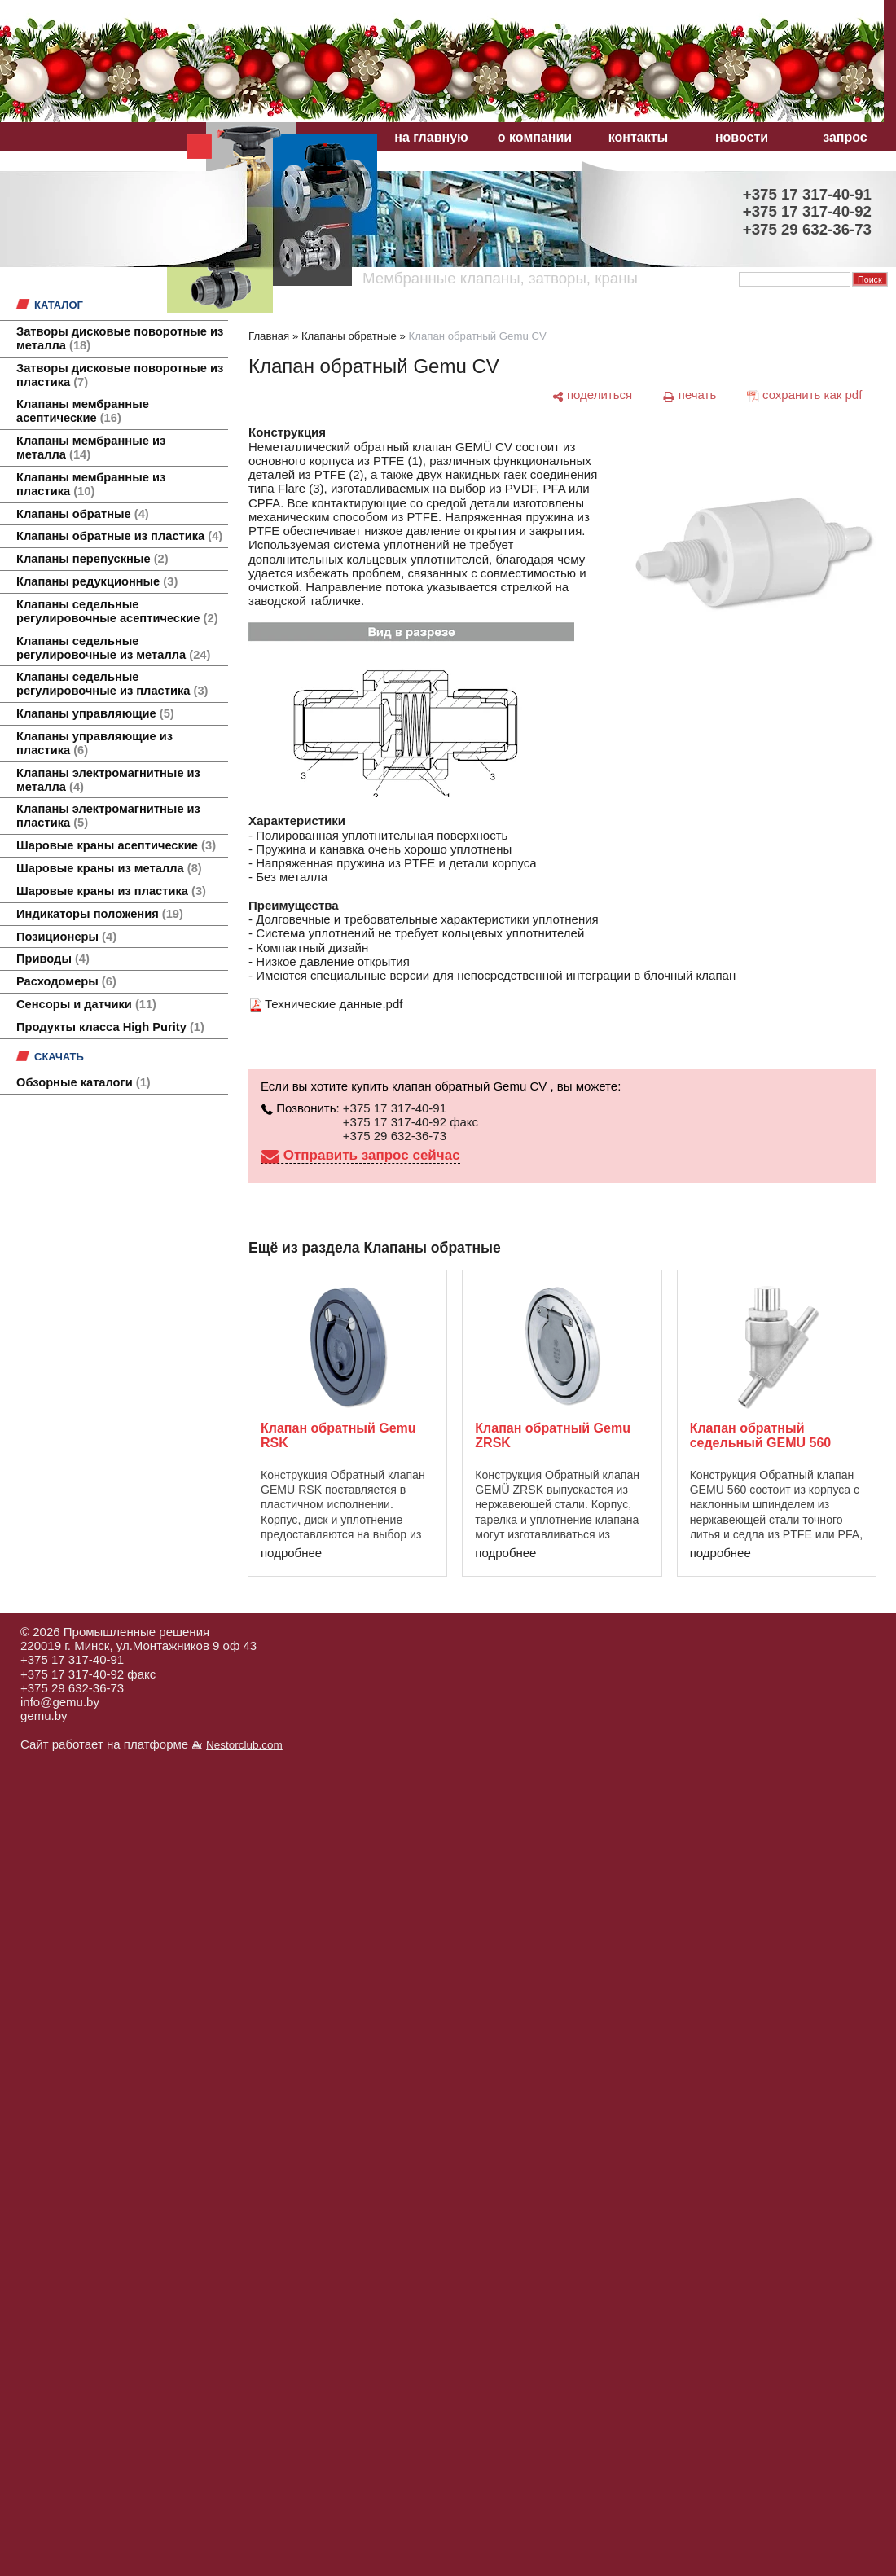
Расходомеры (66, 981)
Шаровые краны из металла (109, 868)
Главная (268, 336)
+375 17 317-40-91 (394, 1108)
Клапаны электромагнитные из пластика (108, 815)
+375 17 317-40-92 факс (410, 1122)
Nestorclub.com (244, 1745)
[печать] (689, 395)
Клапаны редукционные (97, 581)
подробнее (291, 1553)
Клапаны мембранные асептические (82, 410)
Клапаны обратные (82, 513)
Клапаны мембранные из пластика (90, 484)
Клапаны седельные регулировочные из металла (113, 647)
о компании (535, 137)
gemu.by (44, 1715)
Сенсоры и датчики (86, 1004)
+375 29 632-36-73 (394, 1136)
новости (741, 137)
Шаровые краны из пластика (111, 890)
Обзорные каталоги (83, 1082)
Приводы (53, 958)
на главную (431, 137)
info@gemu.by (59, 1702)
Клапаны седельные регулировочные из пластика (112, 683)
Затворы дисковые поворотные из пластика (119, 375)
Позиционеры (66, 936)
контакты (638, 137)
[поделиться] (592, 395)
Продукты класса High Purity (110, 1026)
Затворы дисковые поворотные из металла (119, 338)
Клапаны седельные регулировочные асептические (117, 611)
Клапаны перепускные (92, 558)
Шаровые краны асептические (116, 845)
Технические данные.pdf (333, 1004)
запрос (845, 137)
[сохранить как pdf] (804, 395)
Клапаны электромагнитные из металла (108, 779)
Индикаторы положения (99, 913)
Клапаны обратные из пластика (119, 535)
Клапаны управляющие (95, 713)
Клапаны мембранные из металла (90, 447)
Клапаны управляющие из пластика (94, 743)
